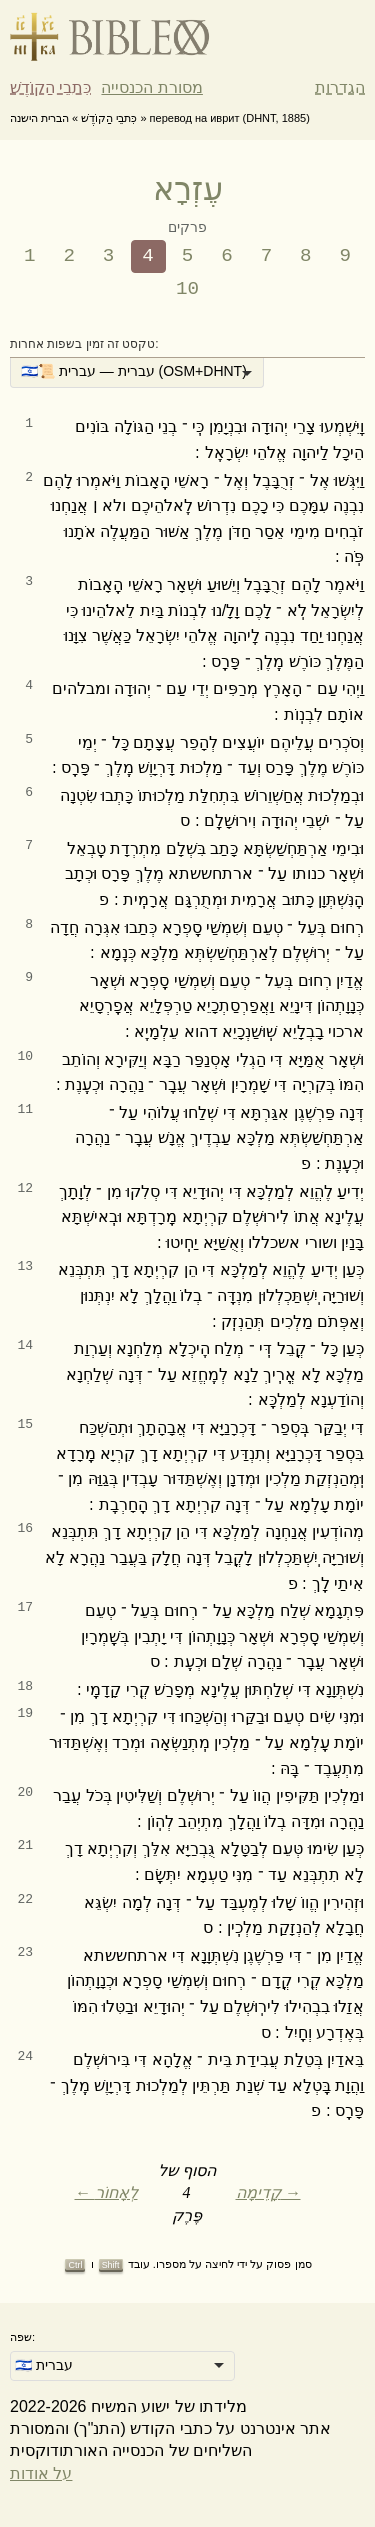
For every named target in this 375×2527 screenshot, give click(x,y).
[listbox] (137, 373)
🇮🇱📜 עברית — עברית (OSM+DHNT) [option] (134, 371)
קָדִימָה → (268, 2192)
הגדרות (340, 87)
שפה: (22, 2337)
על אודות (41, 2473)
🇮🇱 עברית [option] (44, 2365)
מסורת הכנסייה (151, 87)
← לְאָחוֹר (106, 2192)
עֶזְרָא (188, 189)
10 (187, 289)
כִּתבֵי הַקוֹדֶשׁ (50, 87)
